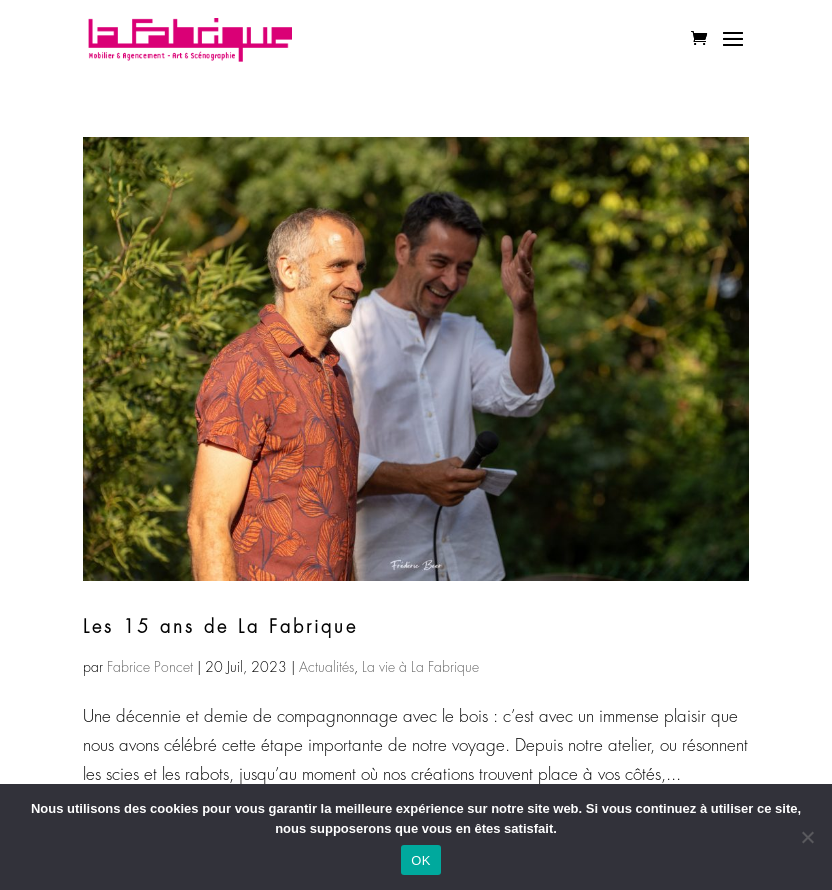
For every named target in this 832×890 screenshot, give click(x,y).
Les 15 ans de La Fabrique (220, 627)
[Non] (807, 837)
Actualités (326, 667)
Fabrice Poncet (150, 667)
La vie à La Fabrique (420, 667)
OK (420, 860)
